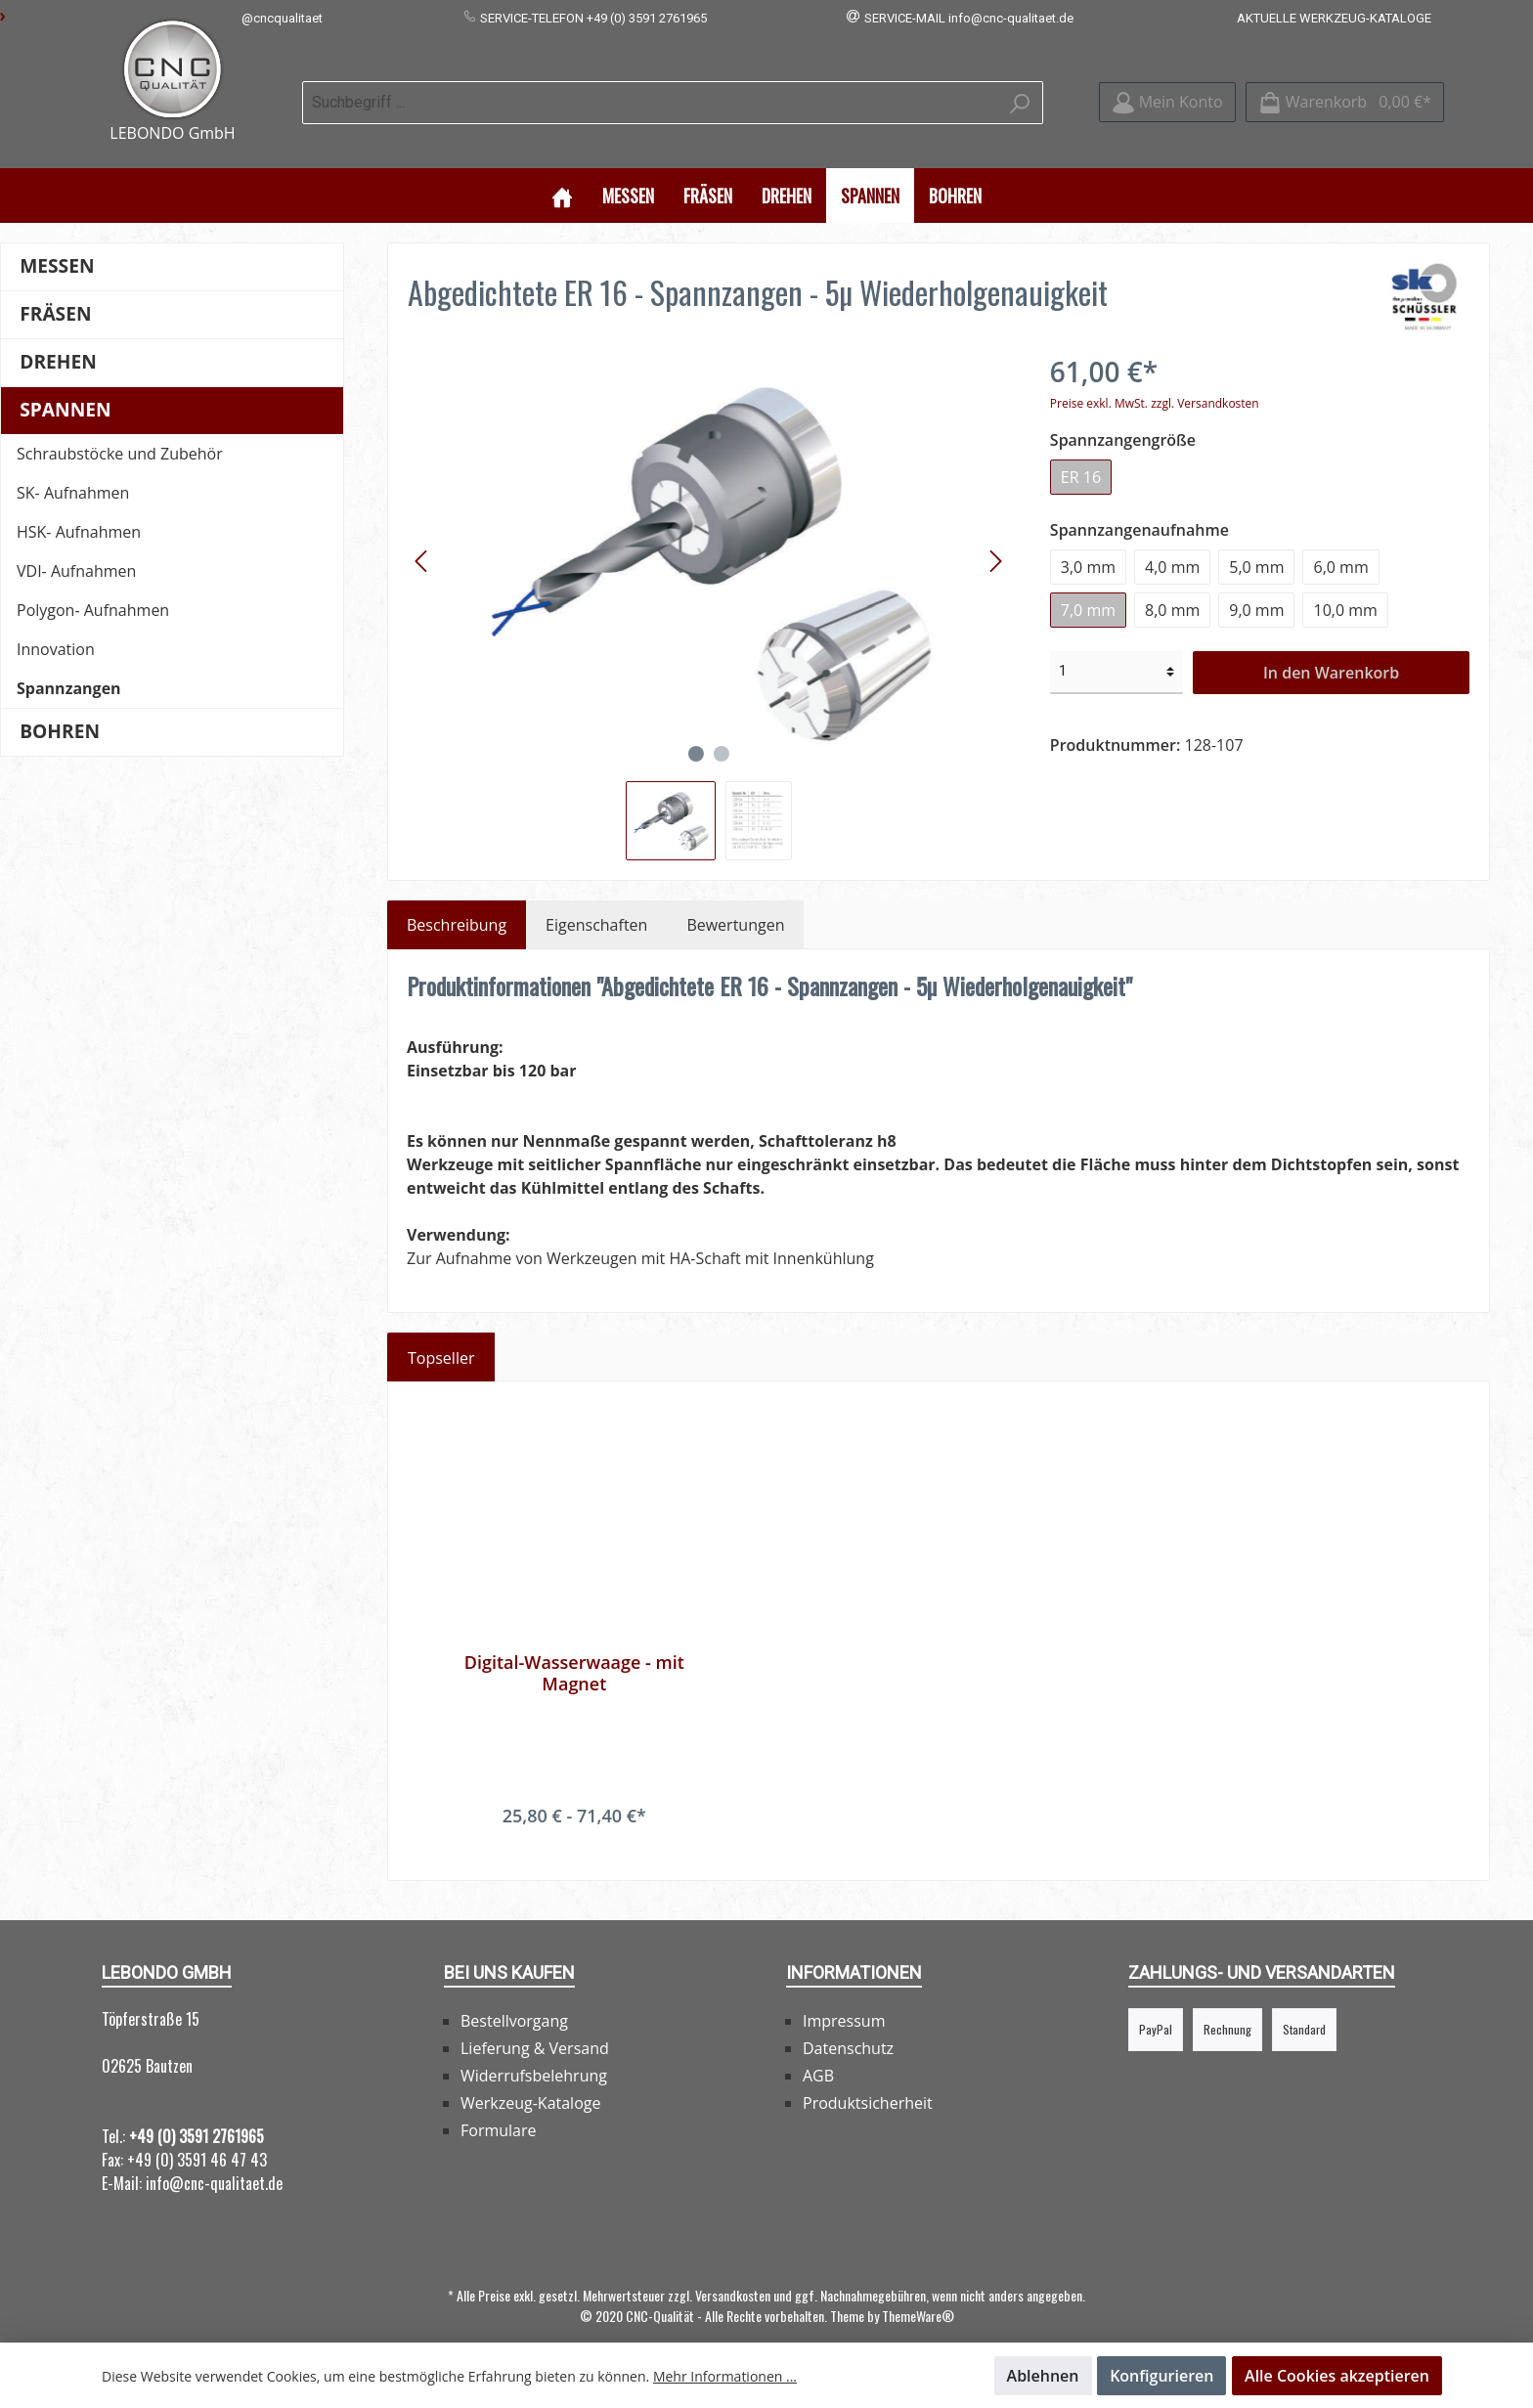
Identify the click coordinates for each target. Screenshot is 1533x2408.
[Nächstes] (995, 537)
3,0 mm (1088, 543)
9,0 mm (1256, 586)
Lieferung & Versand (534, 2025)
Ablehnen (1043, 2375)
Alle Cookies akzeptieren (1337, 2375)
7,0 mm (1088, 586)
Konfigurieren (1161, 2375)
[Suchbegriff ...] (650, 90)
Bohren (60, 708)
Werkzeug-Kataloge (530, 2080)
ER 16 (1081, 453)
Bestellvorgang (514, 1998)
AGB (818, 2053)
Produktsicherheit (868, 2080)
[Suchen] (1020, 90)
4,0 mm (1172, 543)
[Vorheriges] (422, 537)
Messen (57, 243)
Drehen (58, 339)
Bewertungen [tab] (735, 902)
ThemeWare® (918, 2293)
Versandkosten (732, 2272)
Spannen (65, 386)
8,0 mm (1172, 586)
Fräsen (55, 291)
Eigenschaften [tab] (596, 902)
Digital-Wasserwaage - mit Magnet (574, 1650)
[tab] (456, 902)
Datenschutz (848, 2025)
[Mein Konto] (1167, 91)
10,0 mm (1345, 586)
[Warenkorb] (1345, 91)
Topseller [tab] (441, 1335)
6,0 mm (1340, 543)
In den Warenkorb (1331, 649)
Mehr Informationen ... (725, 2376)
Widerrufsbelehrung (533, 2053)
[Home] (562, 172)
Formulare (498, 2108)
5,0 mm (1256, 543)
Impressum (844, 1998)
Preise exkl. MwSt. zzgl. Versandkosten (1154, 380)
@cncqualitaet (282, 18)
